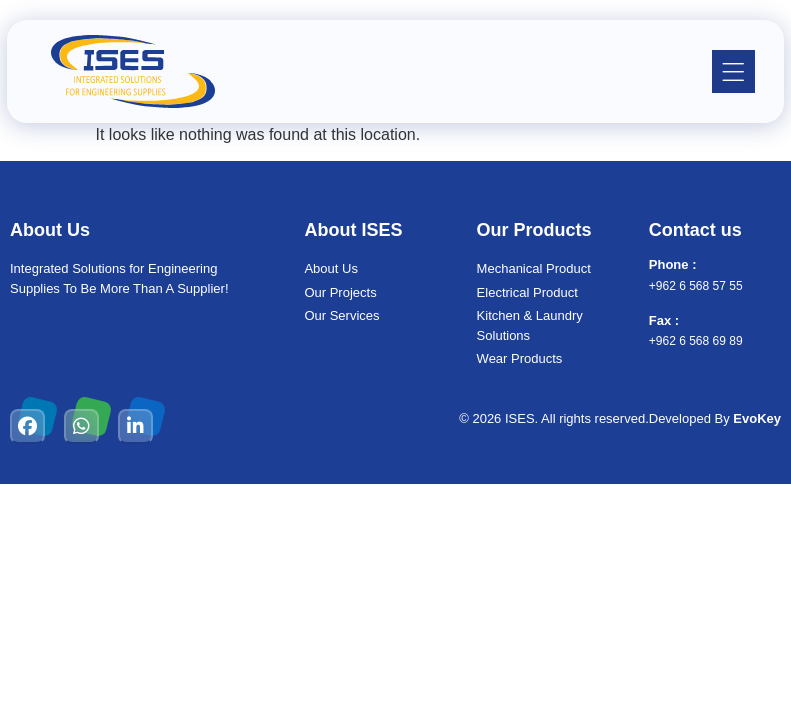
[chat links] (756, 685)
